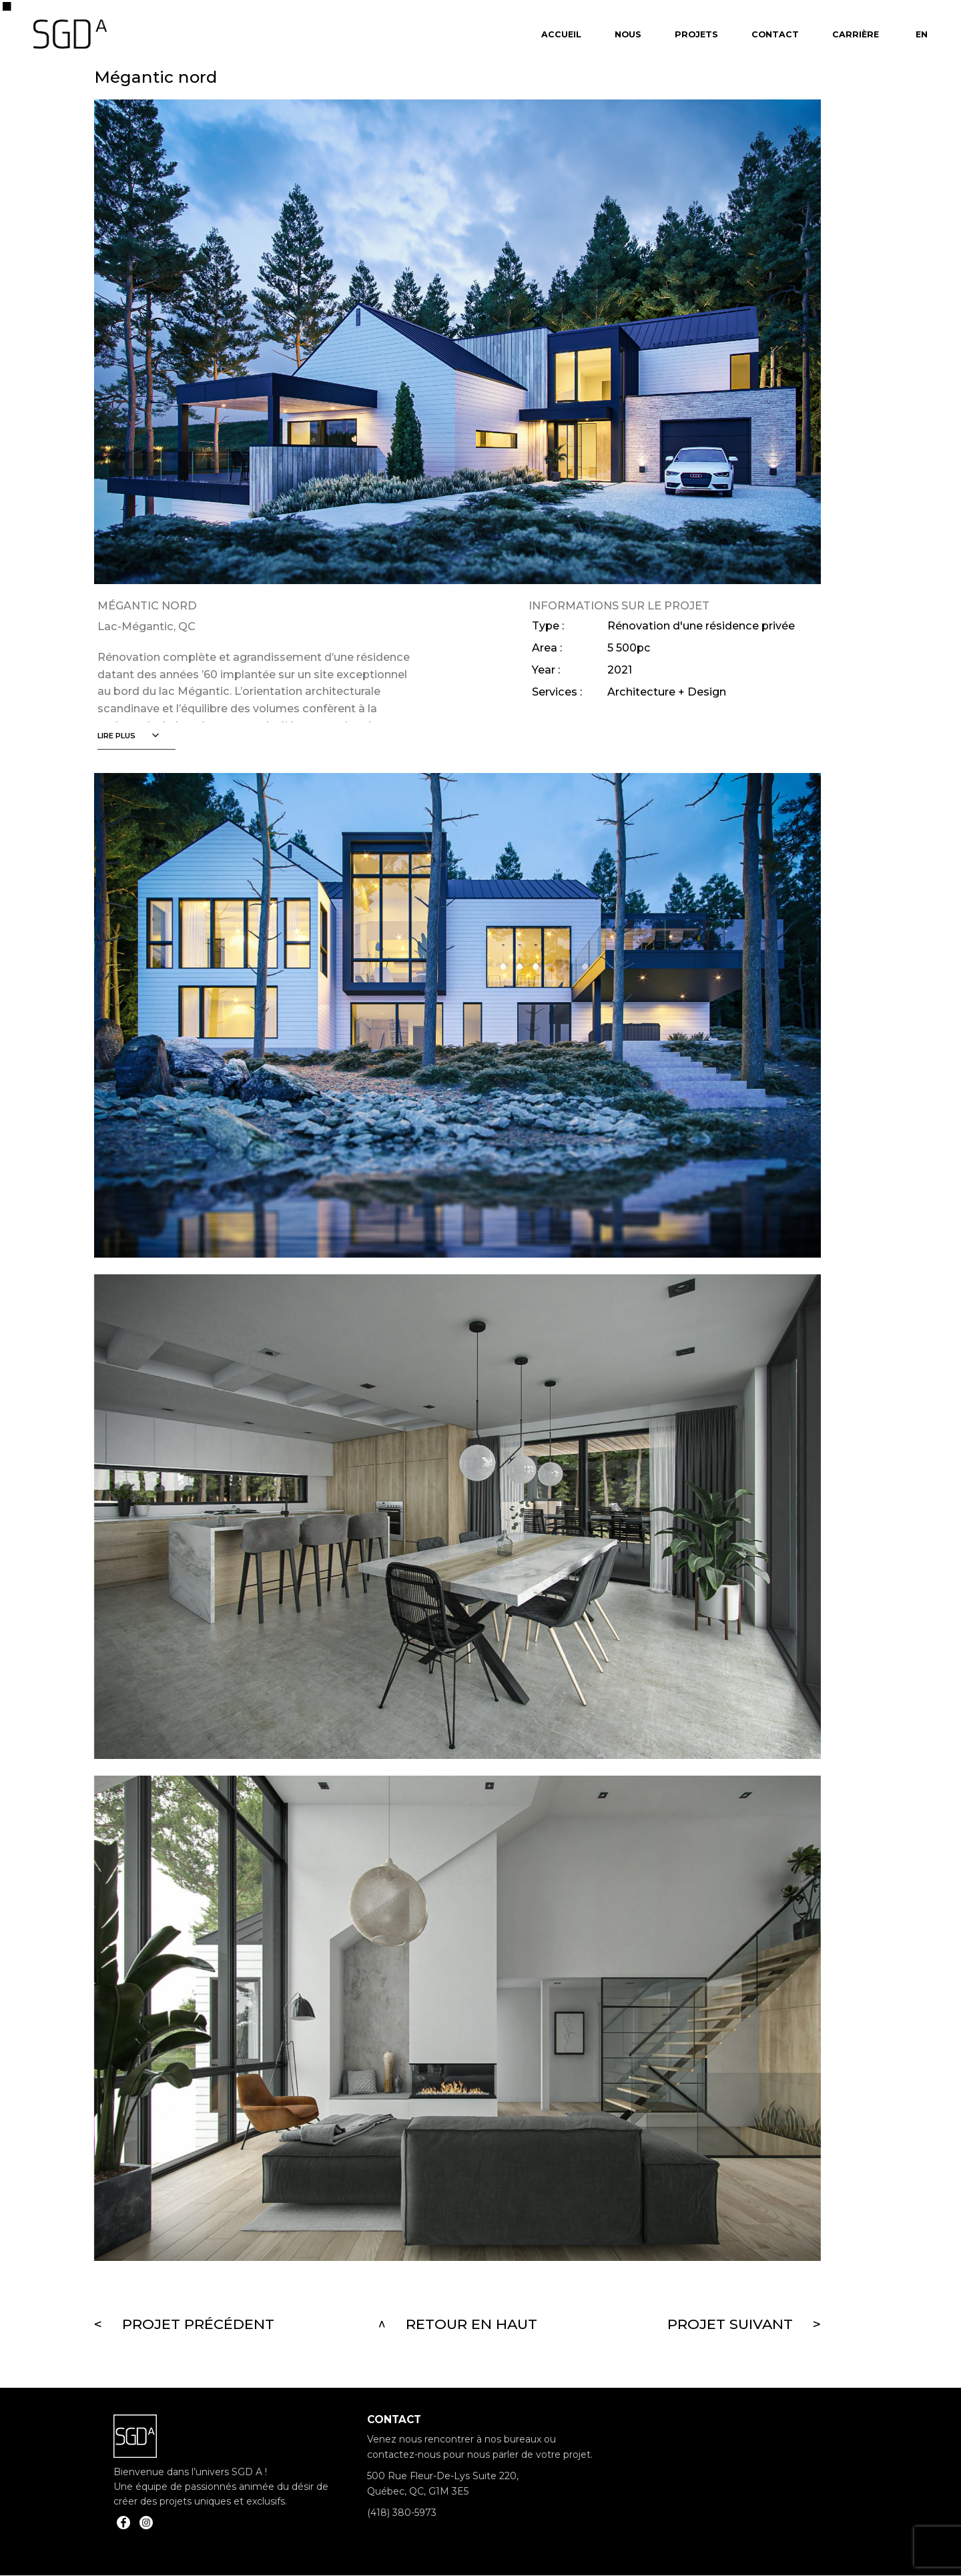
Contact (775, 34)
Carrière (855, 34)
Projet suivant (730, 2324)
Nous (628, 34)
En (922, 34)
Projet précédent (198, 2324)
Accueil (561, 34)
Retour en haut (471, 2324)
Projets (696, 34)
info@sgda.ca (398, 2534)
